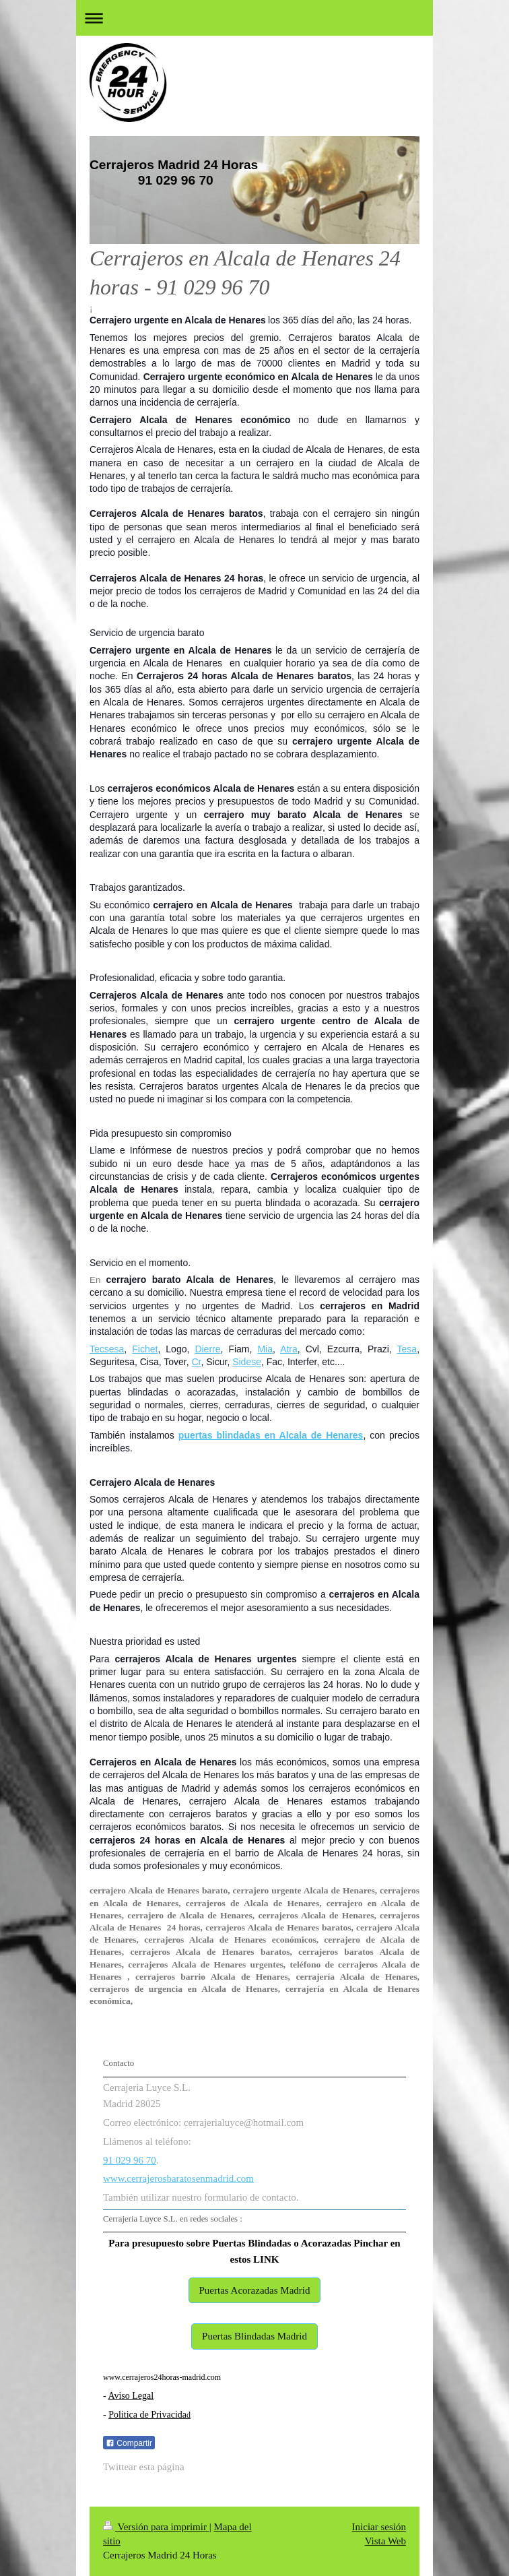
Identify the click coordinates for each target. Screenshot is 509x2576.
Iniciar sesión (379, 2526)
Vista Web (385, 2541)
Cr (196, 1361)
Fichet (145, 1349)
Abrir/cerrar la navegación (254, 17)
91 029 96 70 (129, 2160)
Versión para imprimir (156, 2526)
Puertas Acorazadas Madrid (254, 2290)
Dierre (207, 1349)
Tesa (407, 1349)
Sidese (246, 1361)
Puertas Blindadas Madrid (254, 2336)
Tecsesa (107, 1349)
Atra (289, 1349)
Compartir (129, 2443)
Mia (265, 1349)
